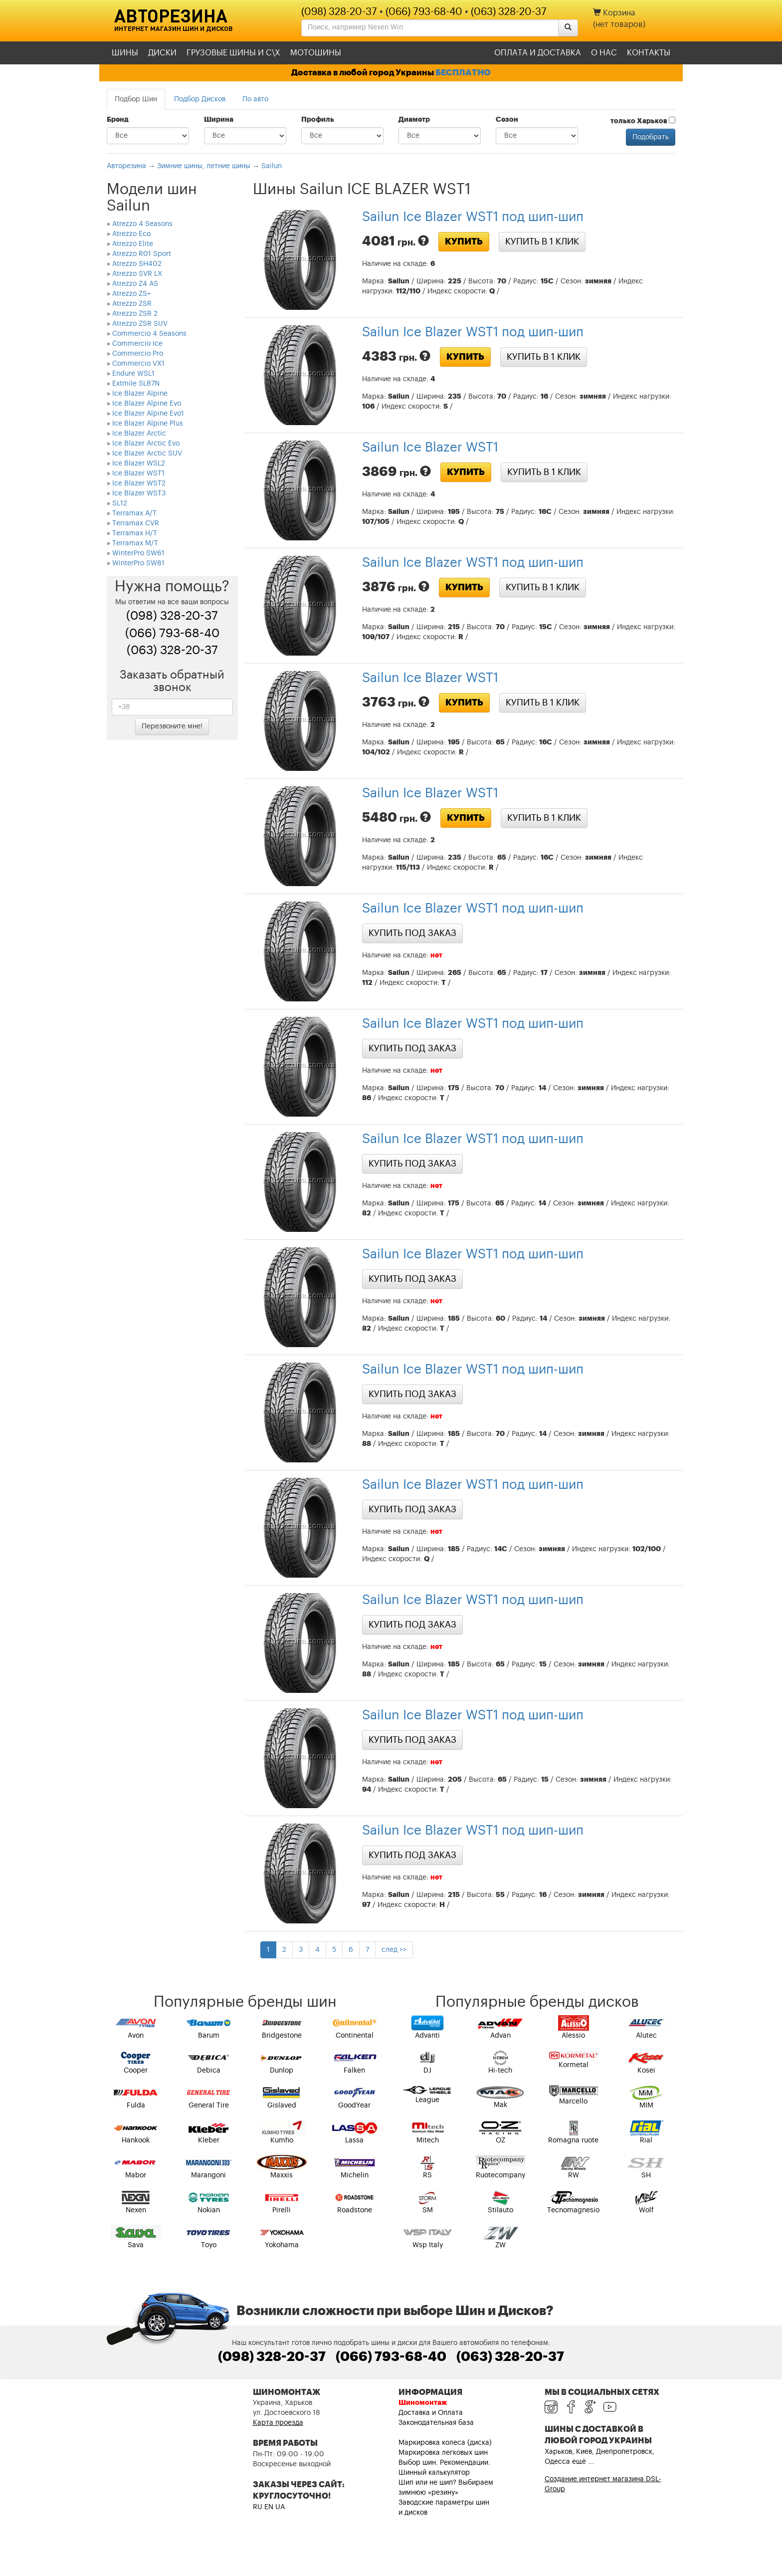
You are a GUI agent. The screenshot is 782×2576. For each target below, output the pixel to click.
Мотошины (315, 53)
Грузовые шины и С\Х (233, 53)
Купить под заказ (412, 933)
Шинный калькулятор (434, 2472)
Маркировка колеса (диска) (445, 2442)
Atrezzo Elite (132, 243)
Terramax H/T (134, 533)
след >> (394, 1949)
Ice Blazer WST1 (138, 473)
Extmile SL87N (136, 383)
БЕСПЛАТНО (463, 72)
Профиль (317, 119)
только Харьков (642, 121)
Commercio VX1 (138, 363)
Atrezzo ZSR (132, 303)
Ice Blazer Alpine (140, 393)
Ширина (218, 119)
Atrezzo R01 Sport (141, 253)
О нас (604, 53)
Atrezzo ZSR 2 (135, 313)
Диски (162, 53)
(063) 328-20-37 (509, 12)
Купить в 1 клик (542, 241)
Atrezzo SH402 (137, 263)
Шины (125, 53)
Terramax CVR (135, 523)
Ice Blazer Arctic (139, 433)
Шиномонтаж (422, 2402)
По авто (255, 99)
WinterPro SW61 (138, 553)
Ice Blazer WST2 (139, 483)
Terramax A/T (134, 513)
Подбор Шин (136, 99)
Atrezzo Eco (131, 234)
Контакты (648, 53)
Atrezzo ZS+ (131, 293)
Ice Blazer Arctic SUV (147, 453)
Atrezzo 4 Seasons (142, 224)
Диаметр (414, 119)
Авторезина (170, 15)
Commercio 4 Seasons (149, 333)
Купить (464, 241)
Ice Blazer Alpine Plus (147, 423)
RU (257, 2507)
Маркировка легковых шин (443, 2452)
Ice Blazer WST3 (139, 493)
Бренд (118, 119)
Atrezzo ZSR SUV (140, 323)
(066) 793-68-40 (424, 12)
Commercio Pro (137, 353)
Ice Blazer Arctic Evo (146, 443)
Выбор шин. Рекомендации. (444, 2462)
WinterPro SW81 (138, 563)
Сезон (507, 119)
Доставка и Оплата (430, 2412)
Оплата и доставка (537, 53)
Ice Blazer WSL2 (138, 463)
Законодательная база (436, 2422)
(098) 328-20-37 (339, 12)
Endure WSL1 (133, 373)
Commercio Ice (137, 343)
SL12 (119, 503)
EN (268, 2507)
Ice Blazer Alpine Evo (146, 403)
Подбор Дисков (199, 99)
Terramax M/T (135, 543)
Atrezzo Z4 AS (135, 283)
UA (280, 2507)
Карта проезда (278, 2422)
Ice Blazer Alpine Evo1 (148, 413)
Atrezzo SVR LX (137, 273)
